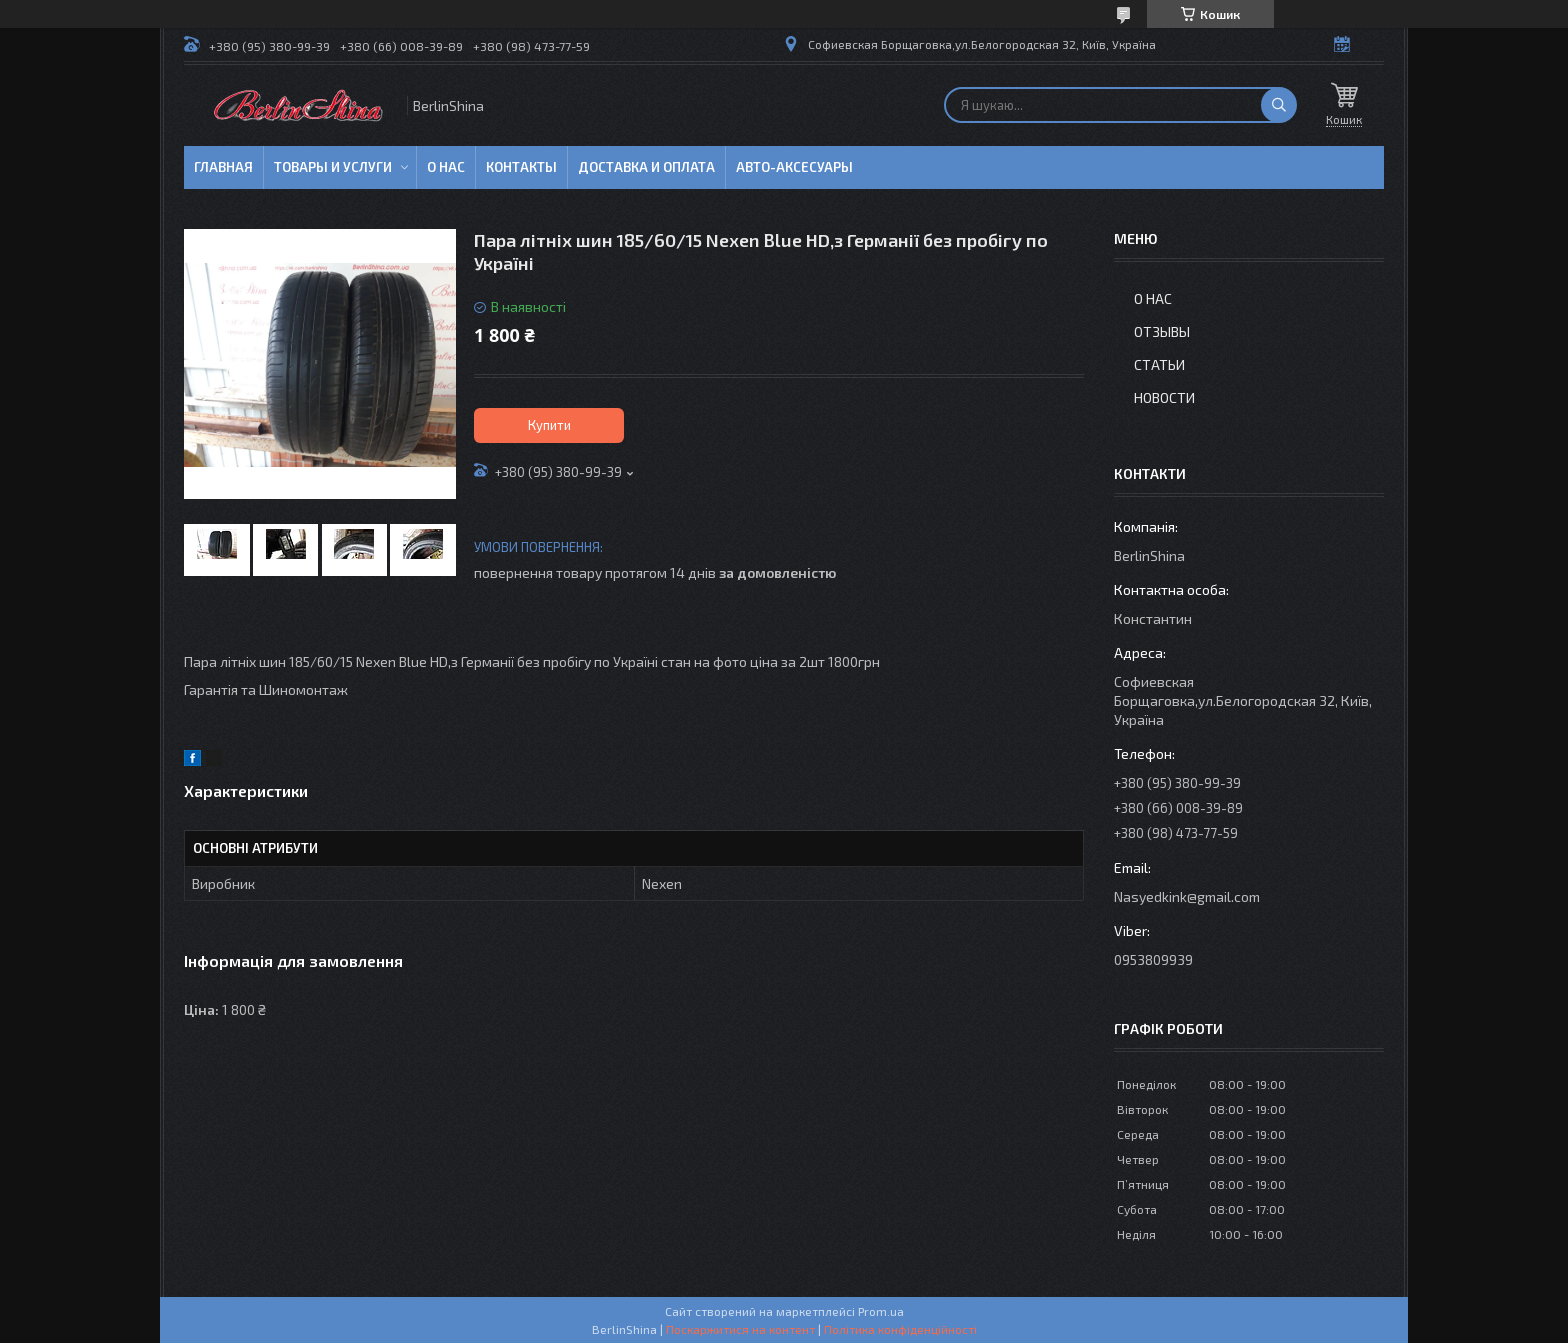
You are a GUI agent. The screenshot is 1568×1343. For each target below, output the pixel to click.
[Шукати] (1279, 105)
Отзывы (1162, 331)
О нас (446, 167)
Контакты (521, 167)
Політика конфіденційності (900, 1329)
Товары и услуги (333, 167)
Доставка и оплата (646, 167)
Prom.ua (881, 1311)
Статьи (1159, 364)
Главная (223, 167)
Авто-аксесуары (794, 167)
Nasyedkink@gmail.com (1187, 896)
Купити (549, 425)
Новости (1164, 397)
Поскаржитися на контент (740, 1329)
